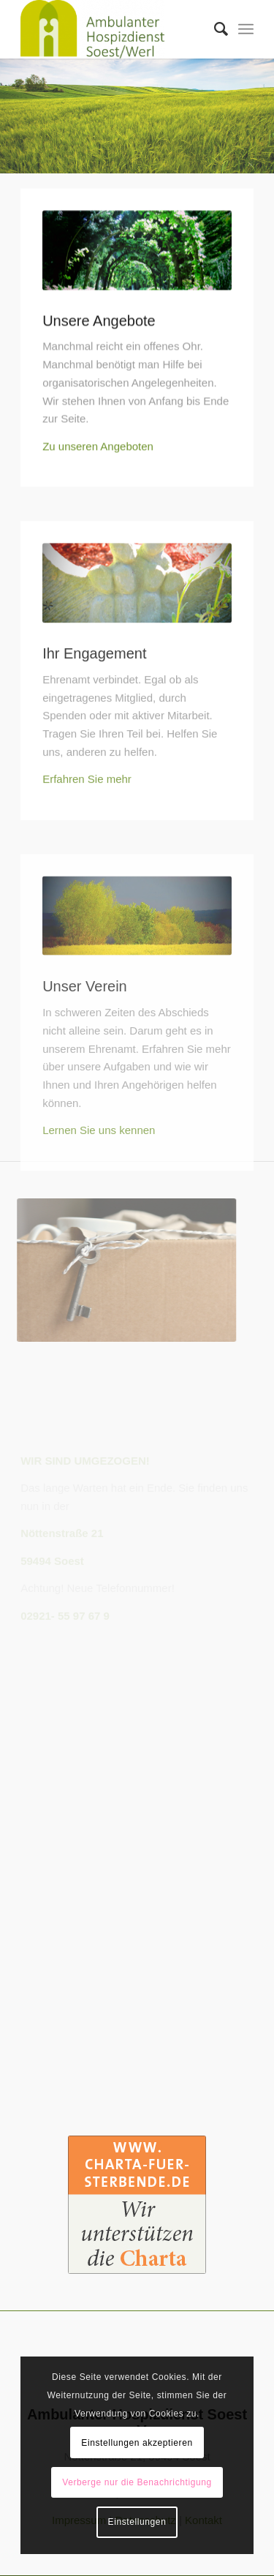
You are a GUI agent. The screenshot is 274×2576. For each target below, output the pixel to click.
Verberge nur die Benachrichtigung (137, 2482)
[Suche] (213, 29)
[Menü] (246, 29)
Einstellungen (137, 2522)
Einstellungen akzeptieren (136, 2443)
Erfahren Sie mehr (87, 809)
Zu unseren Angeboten (97, 449)
